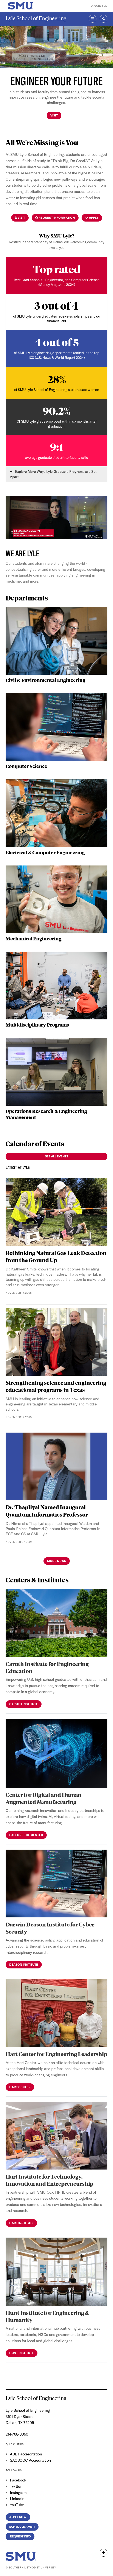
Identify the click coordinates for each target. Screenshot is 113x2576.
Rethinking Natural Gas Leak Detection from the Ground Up (56, 1256)
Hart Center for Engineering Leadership (56, 2053)
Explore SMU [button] (98, 5)
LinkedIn (17, 2498)
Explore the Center (26, 1835)
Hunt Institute (21, 2353)
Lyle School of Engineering (36, 18)
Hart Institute (21, 2223)
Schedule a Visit (22, 2527)
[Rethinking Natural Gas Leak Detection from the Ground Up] (56, 1212)
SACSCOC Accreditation (30, 2460)
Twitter (15, 2486)
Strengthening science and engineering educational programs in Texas (56, 1386)
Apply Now (18, 2517)
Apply (91, 218)
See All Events (56, 1156)
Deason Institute (23, 1965)
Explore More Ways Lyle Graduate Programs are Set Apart (53, 474)
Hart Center (20, 2087)
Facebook (18, 2480)
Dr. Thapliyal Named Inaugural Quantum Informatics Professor (47, 1510)
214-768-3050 (17, 2434)
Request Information (55, 218)
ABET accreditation (26, 2454)
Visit (54, 115)
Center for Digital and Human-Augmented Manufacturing (44, 1798)
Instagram (18, 2492)
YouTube (17, 2504)
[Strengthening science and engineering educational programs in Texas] (56, 1342)
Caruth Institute (23, 1704)
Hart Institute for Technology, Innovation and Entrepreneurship (49, 2180)
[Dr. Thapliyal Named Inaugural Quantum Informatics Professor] (56, 1466)
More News (56, 1561)
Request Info (20, 2536)
